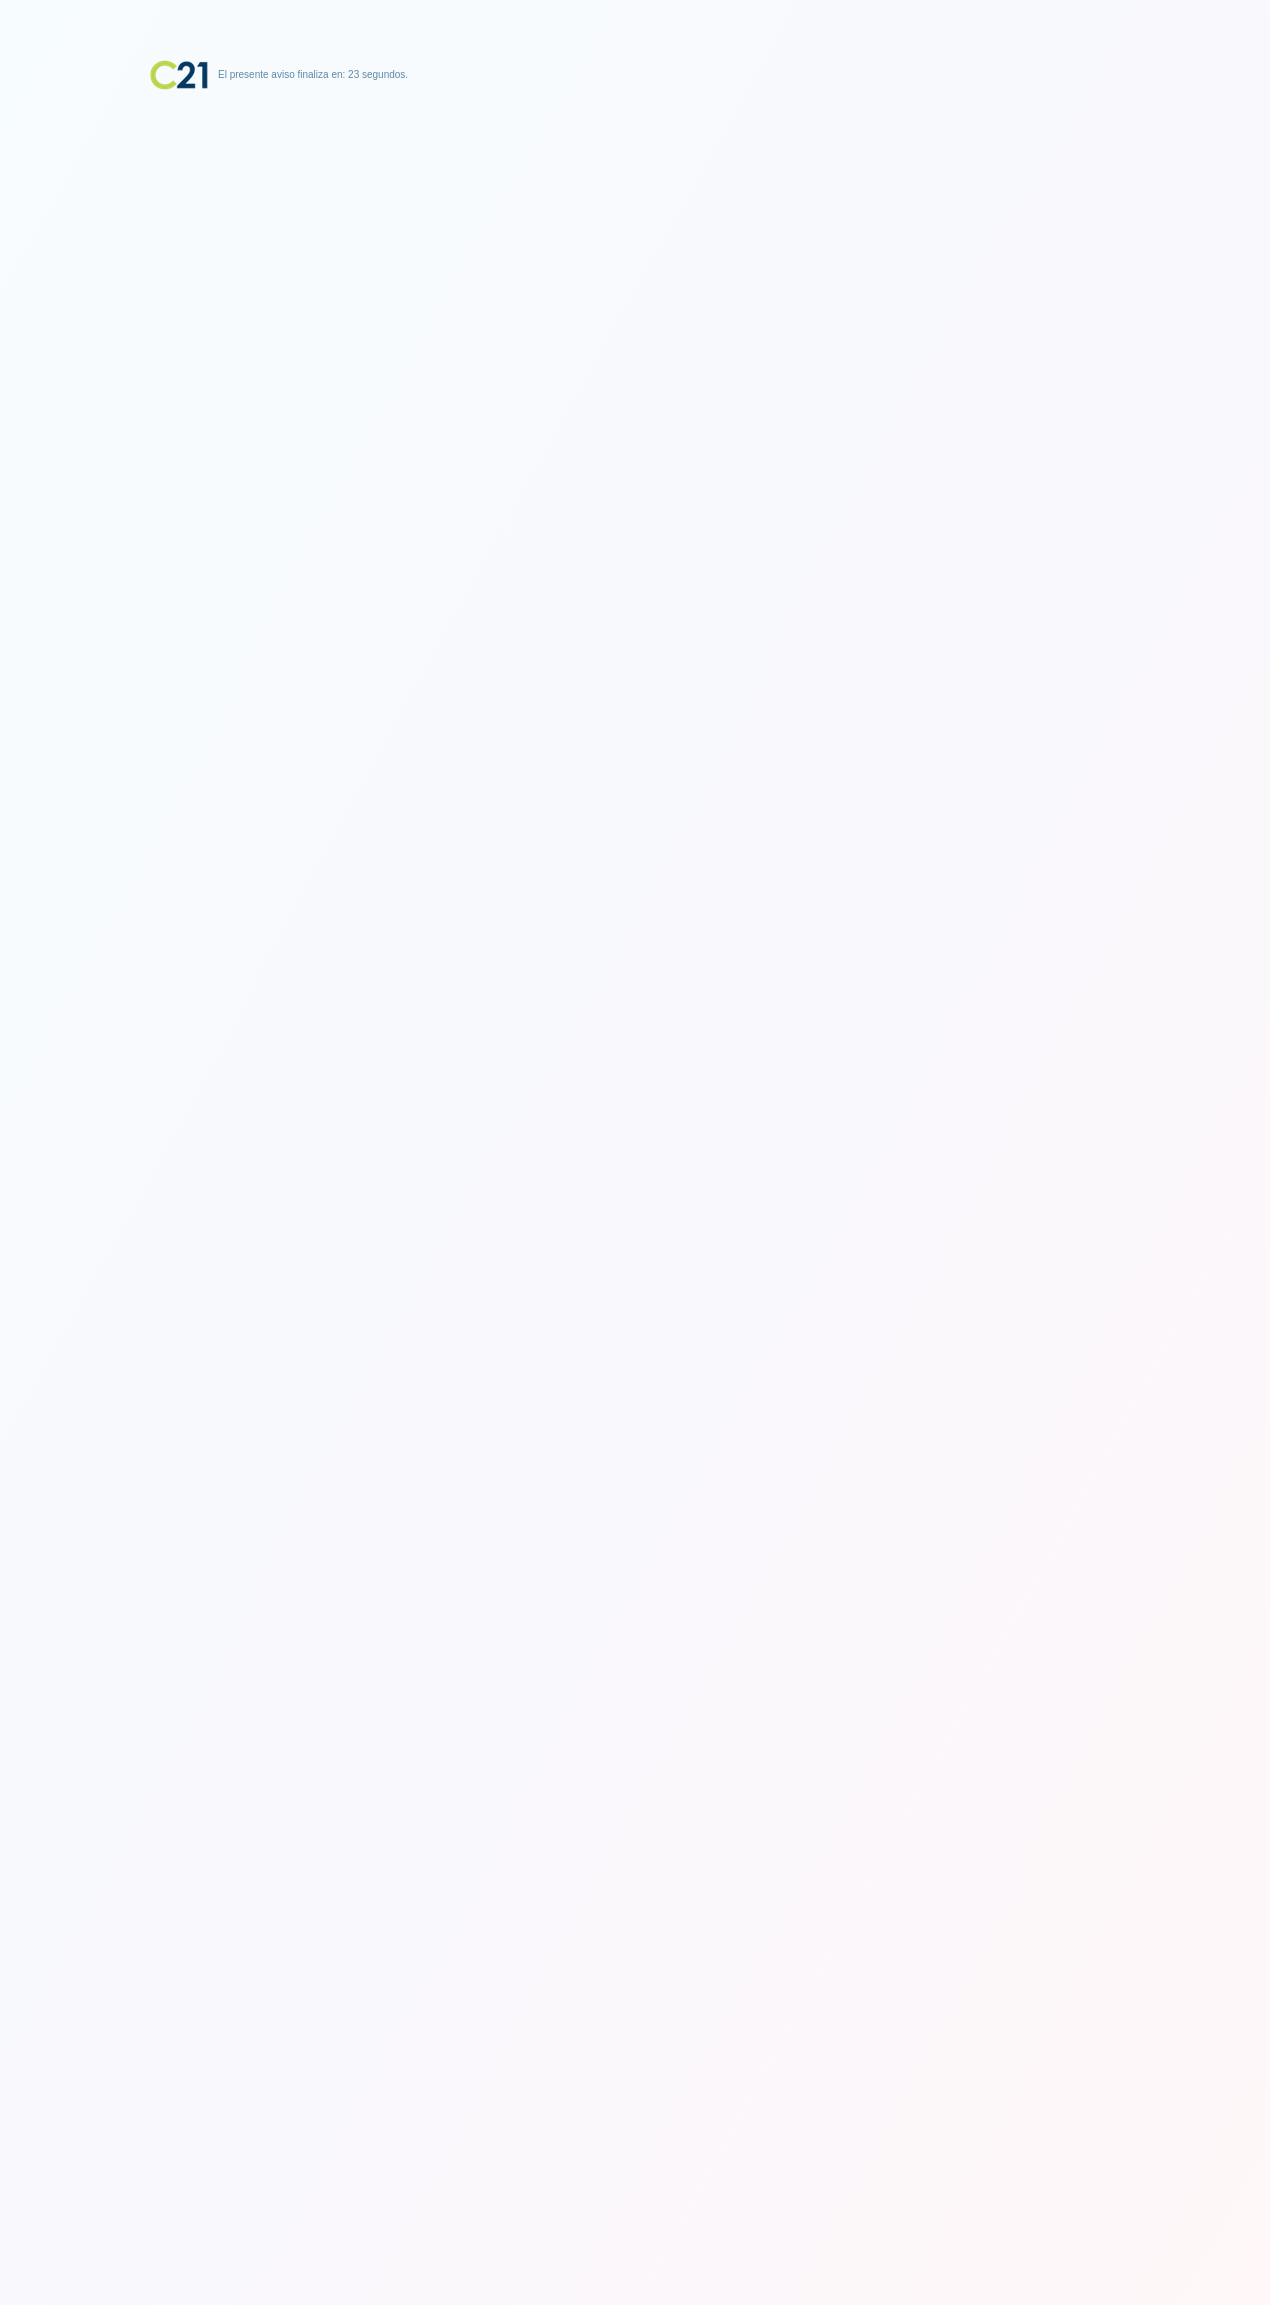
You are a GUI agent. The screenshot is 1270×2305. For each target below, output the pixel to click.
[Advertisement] (635, 215)
